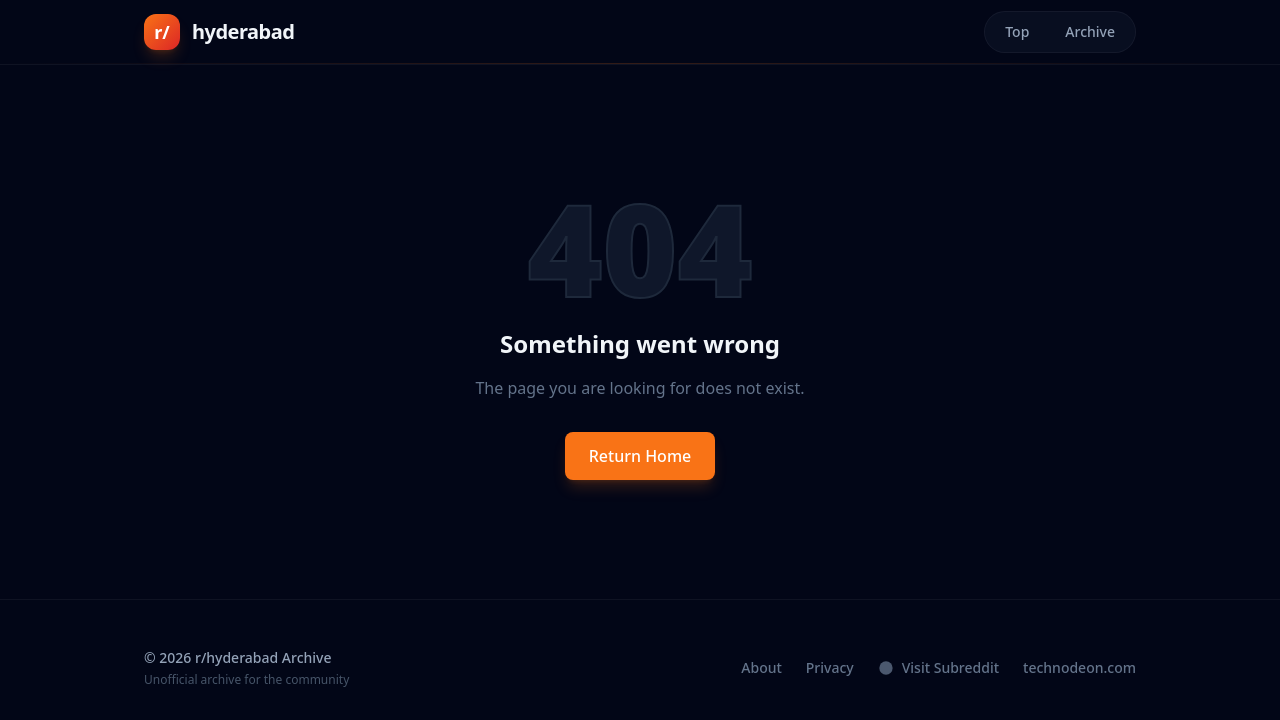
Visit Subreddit (938, 667)
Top (1017, 31)
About (761, 667)
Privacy (830, 667)
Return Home (640, 456)
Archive (1090, 31)
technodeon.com (1079, 667)
